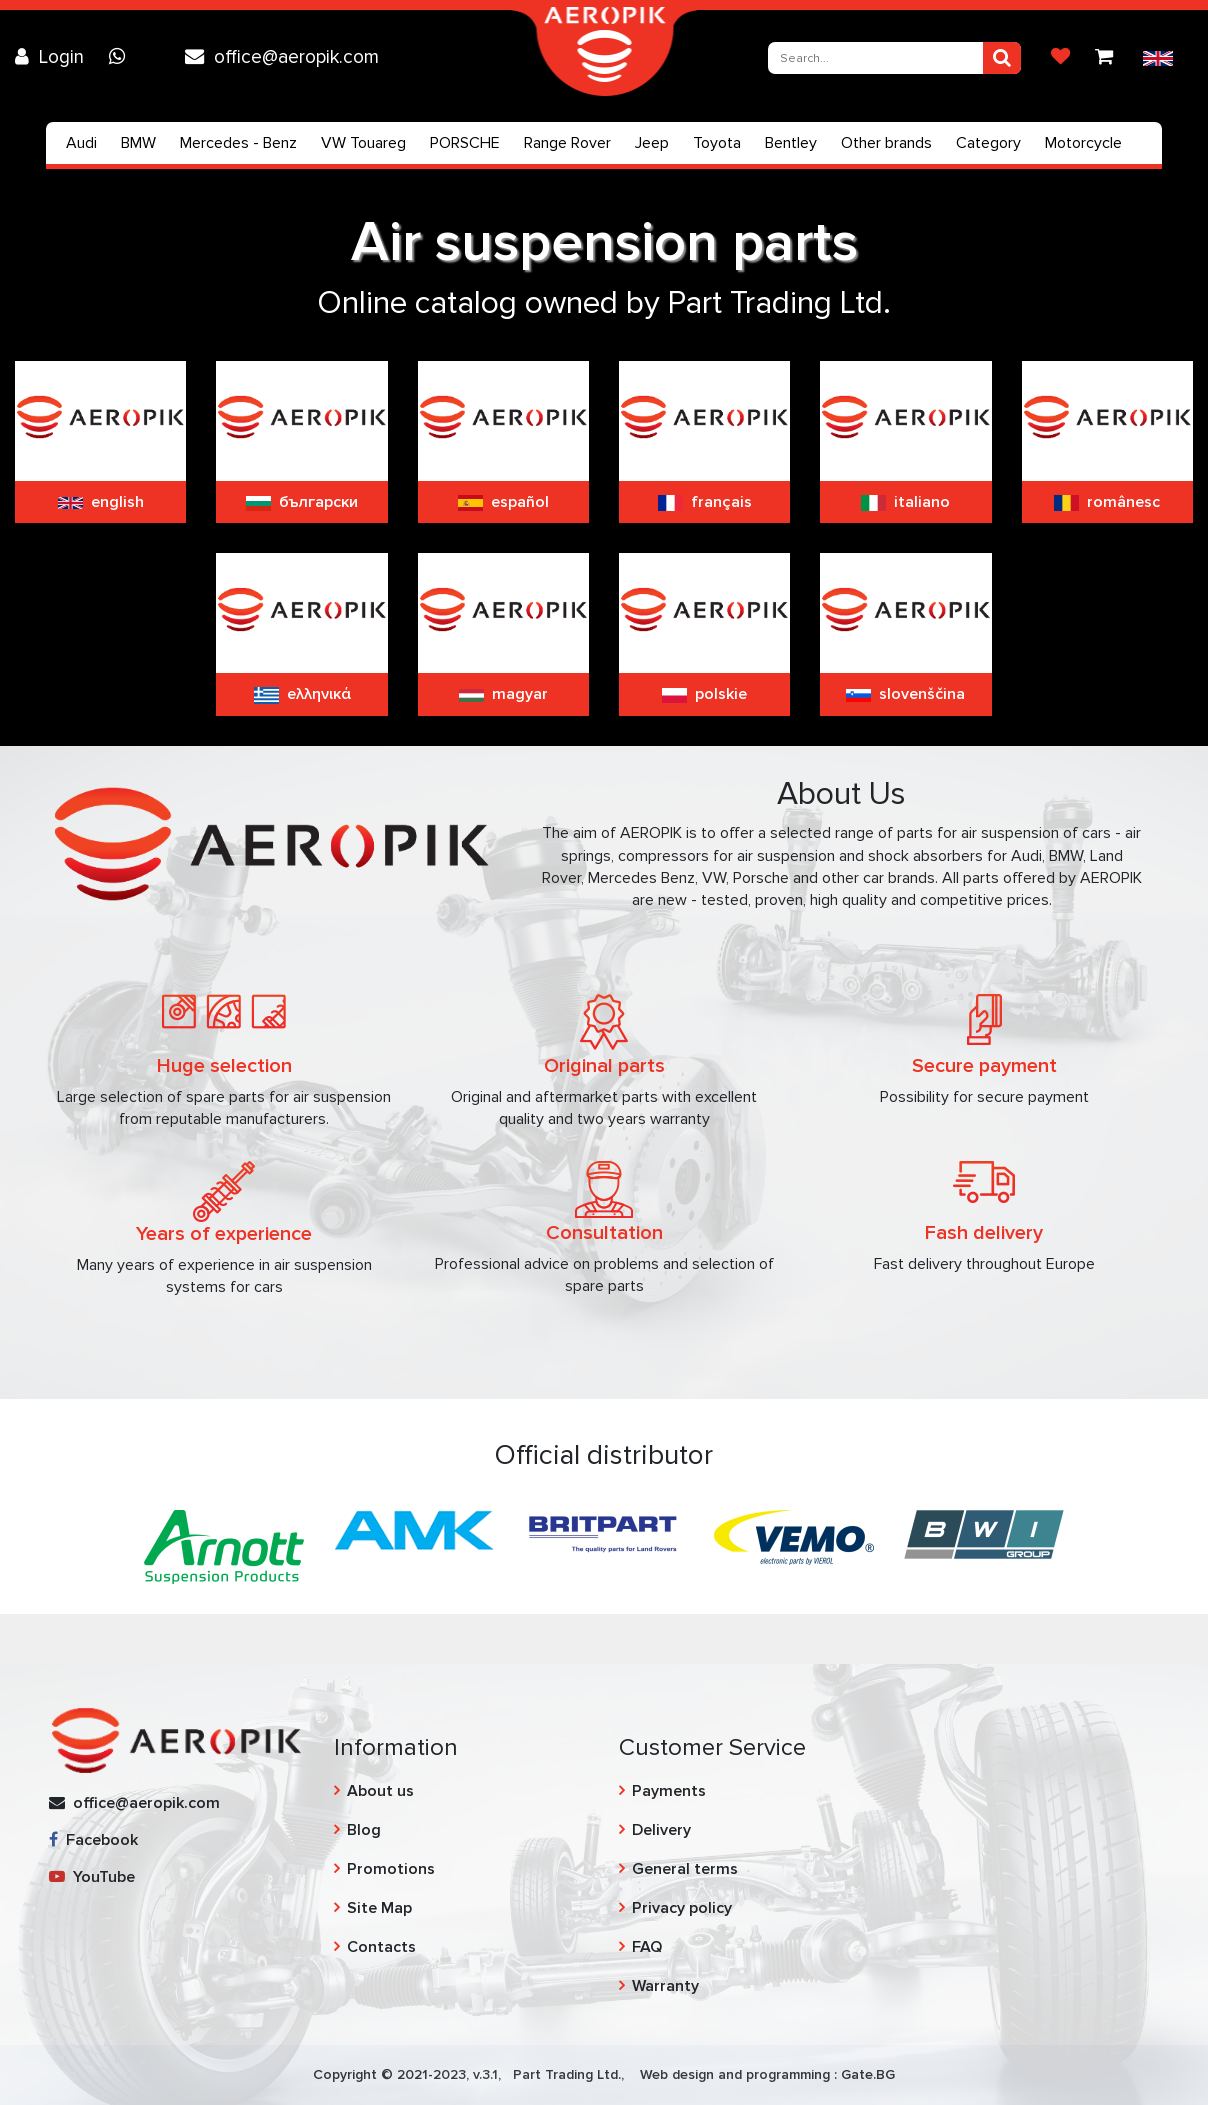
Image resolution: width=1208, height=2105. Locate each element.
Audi (81, 143)
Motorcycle (1083, 143)
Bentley (791, 143)
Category (988, 143)
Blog (364, 1830)
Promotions (391, 1869)
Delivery (661, 1830)
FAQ (647, 1947)
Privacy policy (682, 1908)
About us (380, 1791)
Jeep (652, 143)
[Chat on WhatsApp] (122, 57)
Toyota (717, 143)
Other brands (886, 143)
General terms (685, 1869)
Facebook (93, 1840)
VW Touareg (363, 143)
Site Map (379, 1908)
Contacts (381, 1947)
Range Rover (567, 143)
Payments (669, 1791)
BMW (138, 143)
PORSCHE (465, 143)
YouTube (92, 1877)
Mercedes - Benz (238, 143)
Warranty (665, 1986)
